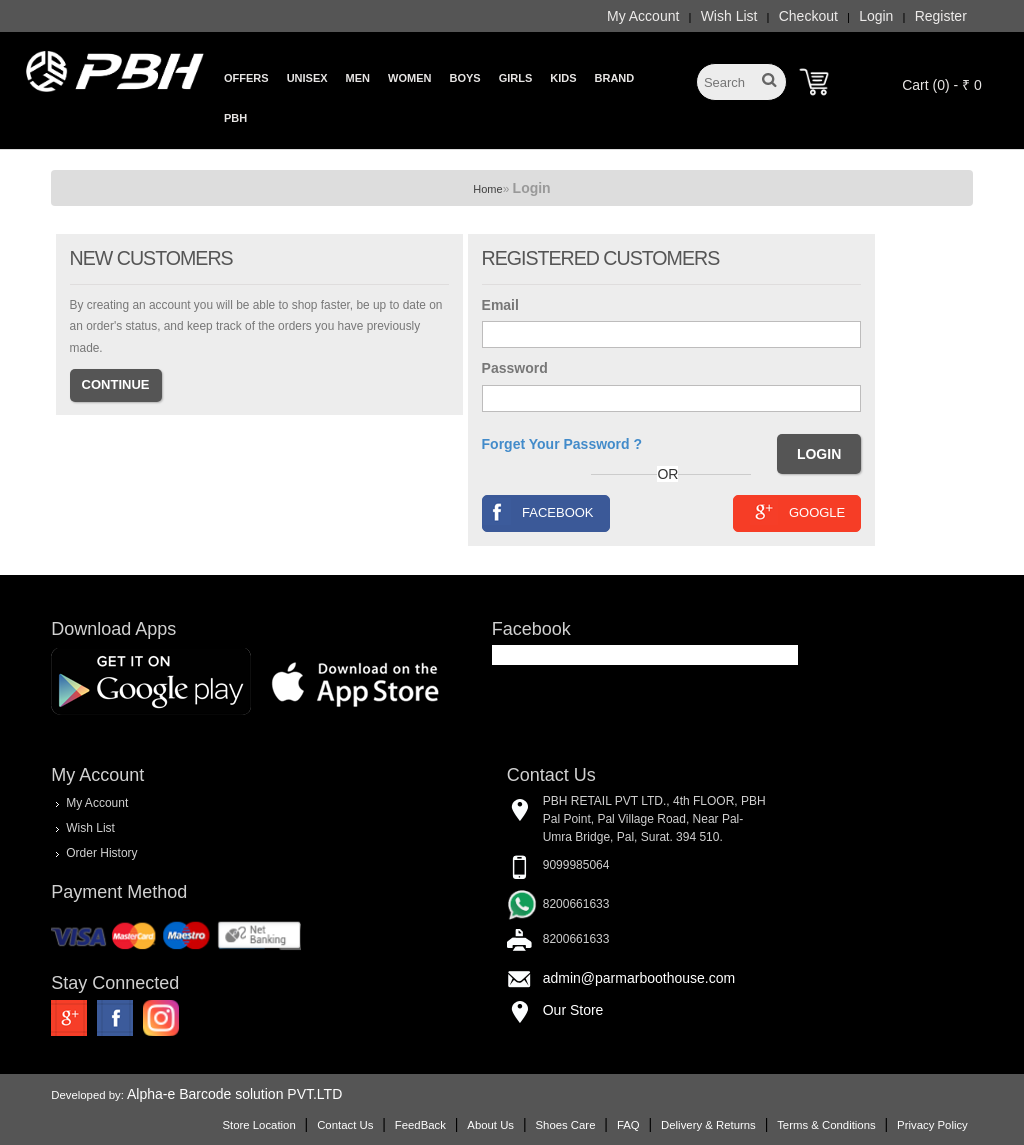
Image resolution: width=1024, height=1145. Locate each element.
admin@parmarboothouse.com (639, 978)
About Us (490, 1125)
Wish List (729, 16)
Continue (116, 384)
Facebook (538, 511)
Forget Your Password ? (562, 444)
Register (941, 16)
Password (515, 368)
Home (487, 189)
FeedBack (420, 1125)
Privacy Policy (932, 1125)
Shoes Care (565, 1125)
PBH (235, 118)
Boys (464, 78)
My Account (643, 16)
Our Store (573, 1010)
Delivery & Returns (708, 1125)
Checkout (808, 16)
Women (409, 78)
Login (876, 16)
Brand (615, 78)
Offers (246, 78)
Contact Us (345, 1125)
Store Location (258, 1125)
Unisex (307, 78)
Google (797, 511)
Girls (516, 78)
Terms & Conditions (826, 1125)
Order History (101, 852)
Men (358, 78)
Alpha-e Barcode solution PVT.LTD (234, 1094)
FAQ (628, 1125)
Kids (563, 78)
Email (500, 305)
